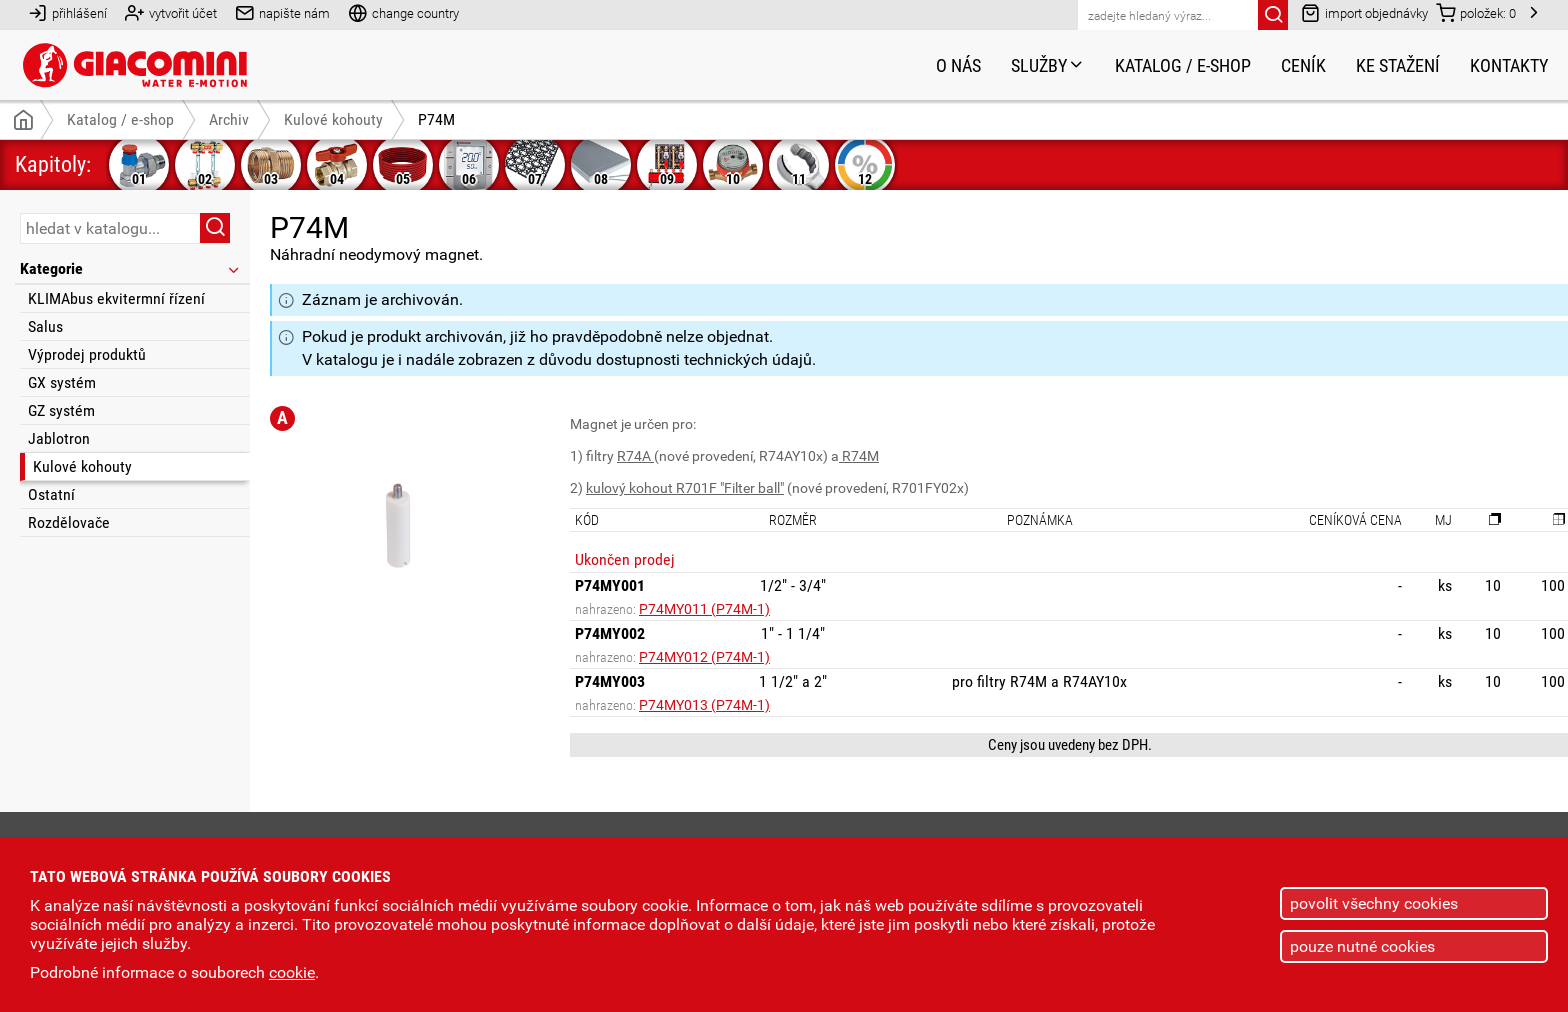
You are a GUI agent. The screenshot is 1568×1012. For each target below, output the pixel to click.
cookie (292, 972)
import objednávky (1364, 12)
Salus (45, 326)
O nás (958, 65)
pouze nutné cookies (1362, 946)
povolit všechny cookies (1374, 903)
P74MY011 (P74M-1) (704, 609)
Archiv (229, 119)
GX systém (62, 382)
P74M (436, 119)
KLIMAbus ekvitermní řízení (116, 298)
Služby (1048, 65)
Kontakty (1509, 65)
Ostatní (51, 494)
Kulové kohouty (82, 466)
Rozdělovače (69, 522)
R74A (635, 456)
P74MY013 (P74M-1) (704, 705)
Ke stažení (1398, 65)
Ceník (1303, 65)
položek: (1476, 12)
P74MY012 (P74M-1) (704, 657)
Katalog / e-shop (1183, 65)
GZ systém (61, 410)
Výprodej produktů (87, 354)
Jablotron (59, 438)
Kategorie (131, 268)
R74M (859, 456)
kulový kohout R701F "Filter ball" (685, 488)
